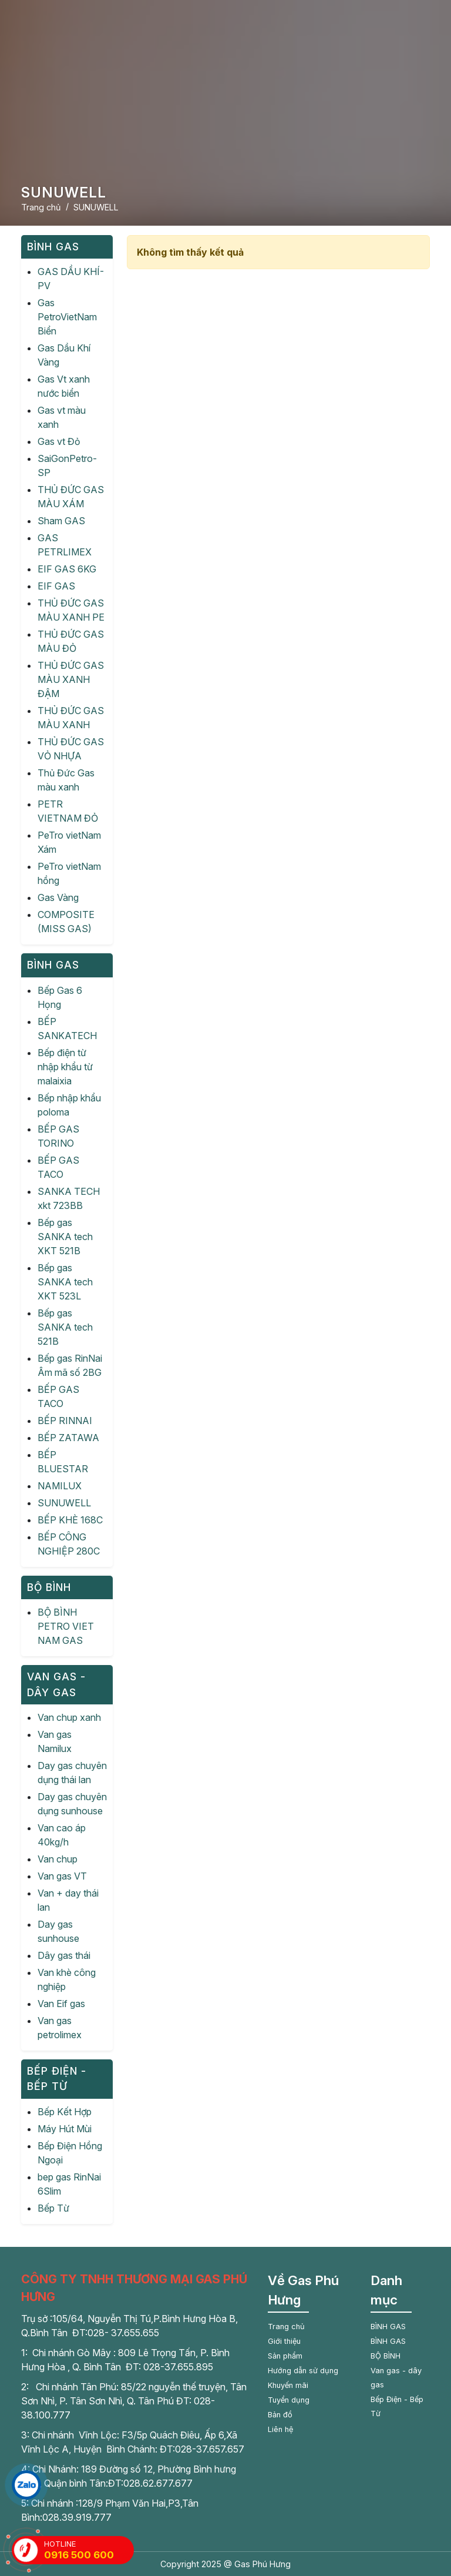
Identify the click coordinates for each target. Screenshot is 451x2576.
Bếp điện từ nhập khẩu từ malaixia (65, 1067)
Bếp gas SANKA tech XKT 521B (65, 1237)
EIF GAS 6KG (67, 569)
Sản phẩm (285, 2355)
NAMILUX (60, 1486)
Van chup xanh (69, 1717)
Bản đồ (280, 2414)
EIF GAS (56, 586)
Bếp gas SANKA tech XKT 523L (65, 1282)
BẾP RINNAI (65, 1420)
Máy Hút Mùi (65, 2129)
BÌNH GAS (388, 2326)
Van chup (58, 1859)
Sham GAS (61, 521)
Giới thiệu (284, 2341)
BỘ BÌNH (385, 2355)
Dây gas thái (64, 1955)
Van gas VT (62, 1876)
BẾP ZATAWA (68, 1437)
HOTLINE (89, 2550)
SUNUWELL (64, 1503)
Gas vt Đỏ (59, 441)
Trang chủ (286, 2326)
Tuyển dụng (288, 2400)
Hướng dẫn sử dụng (303, 2370)
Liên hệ (280, 2429)
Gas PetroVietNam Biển (67, 317)
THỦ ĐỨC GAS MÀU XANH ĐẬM (71, 679)
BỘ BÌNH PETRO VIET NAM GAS (66, 1626)
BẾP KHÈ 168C (70, 1520)
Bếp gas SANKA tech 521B (65, 1327)
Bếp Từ (53, 2208)
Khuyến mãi (288, 2385)
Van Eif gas (61, 2003)
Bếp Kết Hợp (65, 2112)
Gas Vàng (58, 897)
